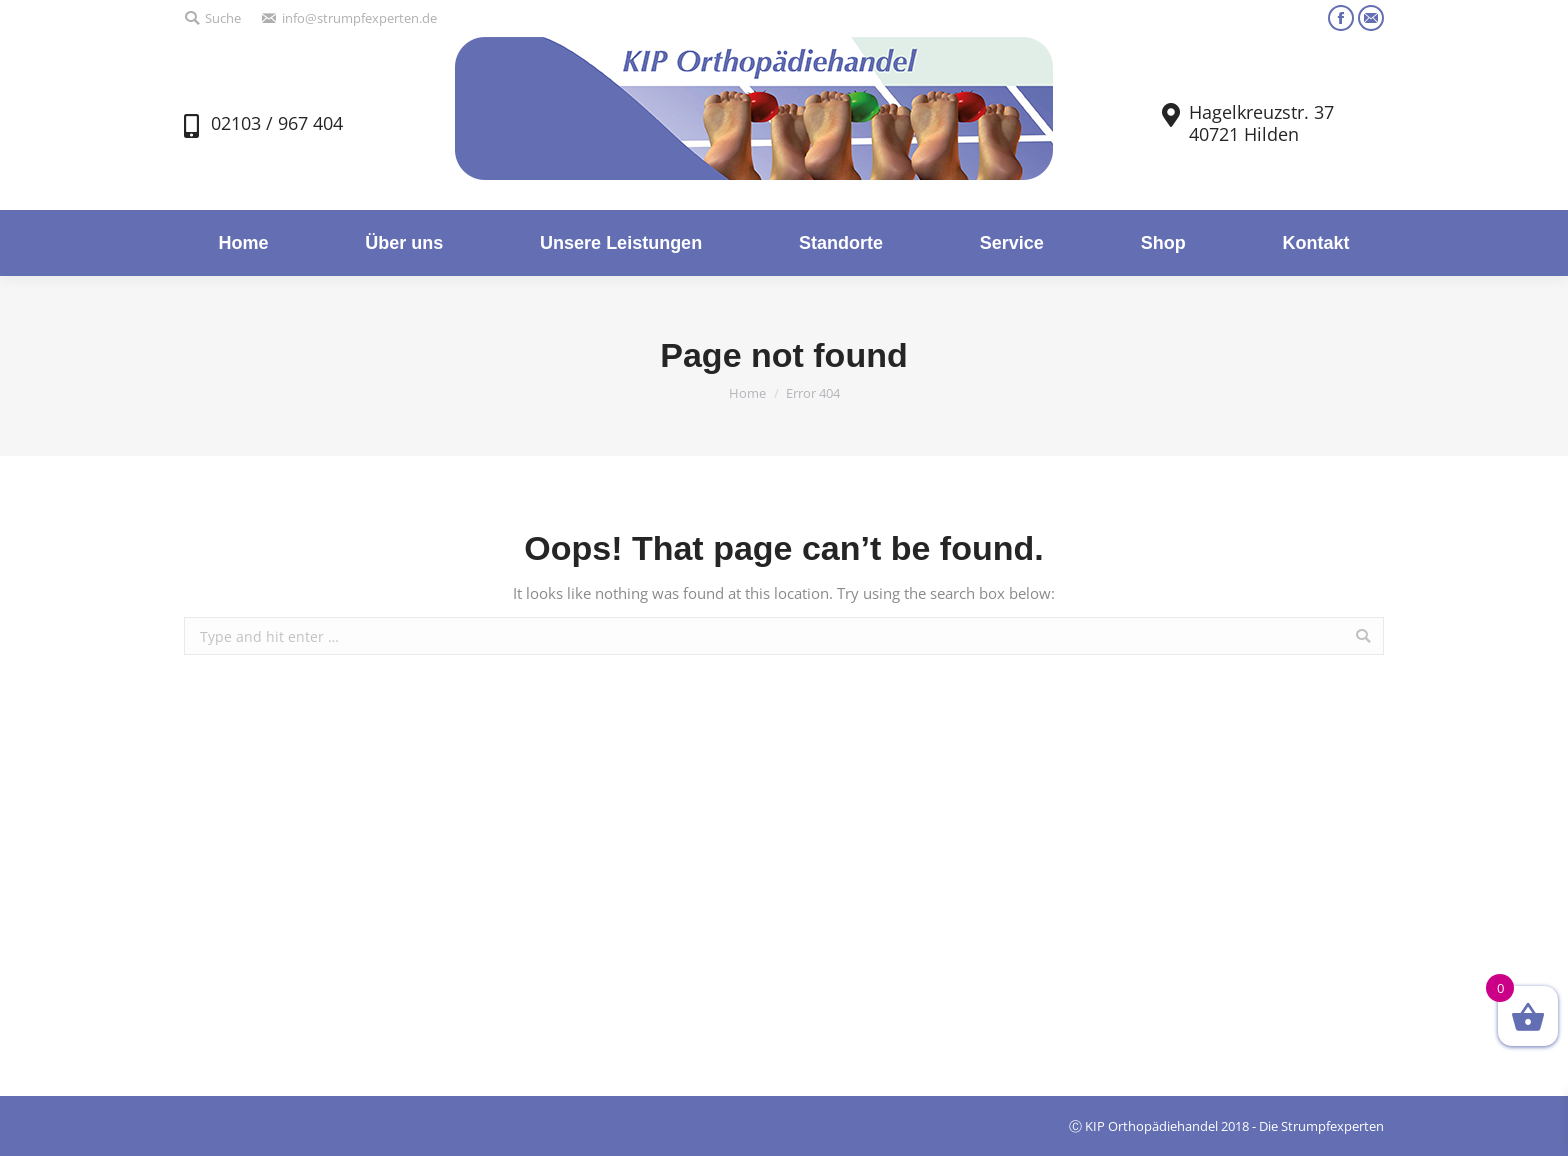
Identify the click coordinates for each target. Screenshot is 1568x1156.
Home (747, 393)
